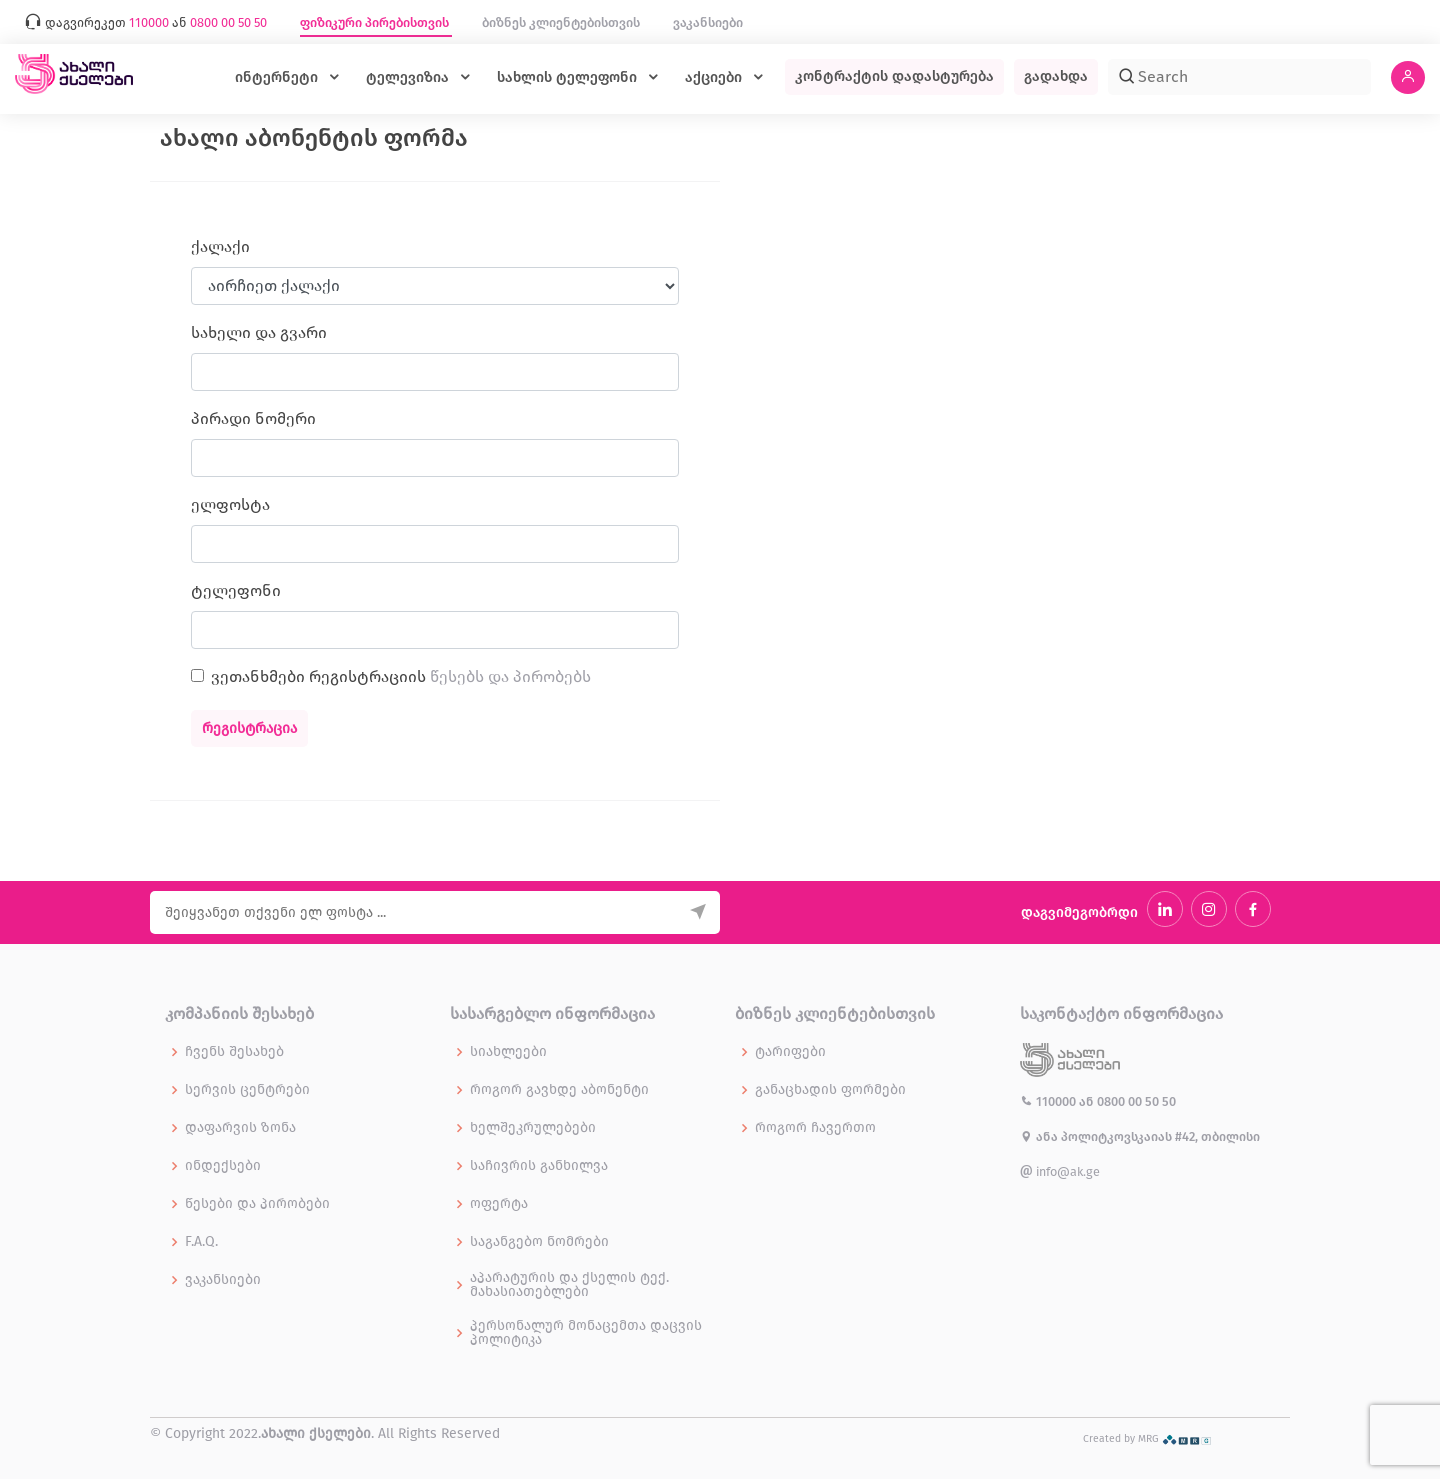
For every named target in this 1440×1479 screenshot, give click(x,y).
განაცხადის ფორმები (830, 1090)
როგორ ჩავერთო (815, 1128)
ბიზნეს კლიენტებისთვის (562, 22)
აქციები (715, 77)
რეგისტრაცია (249, 728)
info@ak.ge (1060, 1171)
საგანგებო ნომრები (539, 1242)
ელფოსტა (230, 504)
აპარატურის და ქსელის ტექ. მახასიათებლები (569, 1285)
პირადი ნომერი (253, 418)
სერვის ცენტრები (247, 1090)
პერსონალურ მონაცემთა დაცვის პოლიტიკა (586, 1333)
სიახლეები (508, 1052)
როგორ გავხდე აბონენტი (559, 1090)
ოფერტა (499, 1204)
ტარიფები (790, 1052)
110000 (1049, 1101)
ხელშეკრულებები (533, 1128)
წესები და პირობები (257, 1204)
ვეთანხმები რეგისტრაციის (401, 676)
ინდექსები (223, 1166)
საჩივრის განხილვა (539, 1166)
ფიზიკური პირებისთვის (376, 22)
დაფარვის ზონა (240, 1128)
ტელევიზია (409, 77)
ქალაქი (220, 246)
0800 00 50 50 (1136, 1101)
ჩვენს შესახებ (234, 1052)
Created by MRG (1147, 1438)
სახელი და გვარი (259, 332)
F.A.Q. (201, 1242)
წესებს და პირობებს (510, 676)
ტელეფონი (236, 590)
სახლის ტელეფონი (569, 77)
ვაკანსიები (708, 22)
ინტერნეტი (278, 77)
